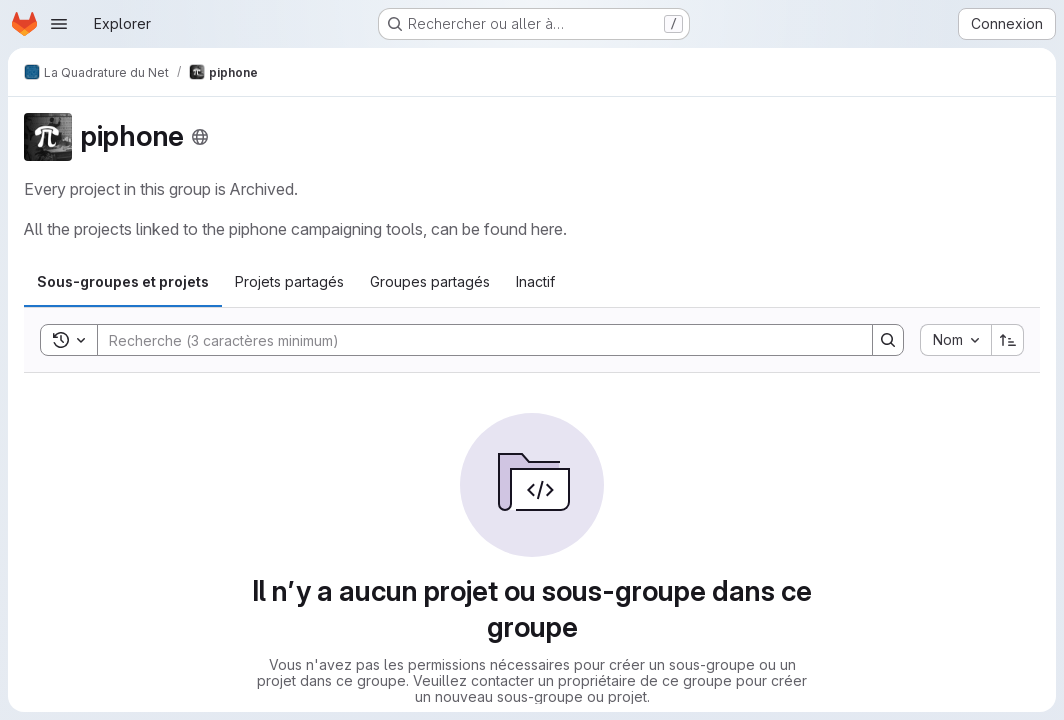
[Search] (475, 340)
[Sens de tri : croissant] (1008, 340)
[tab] (123, 282)
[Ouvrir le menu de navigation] (59, 24)
